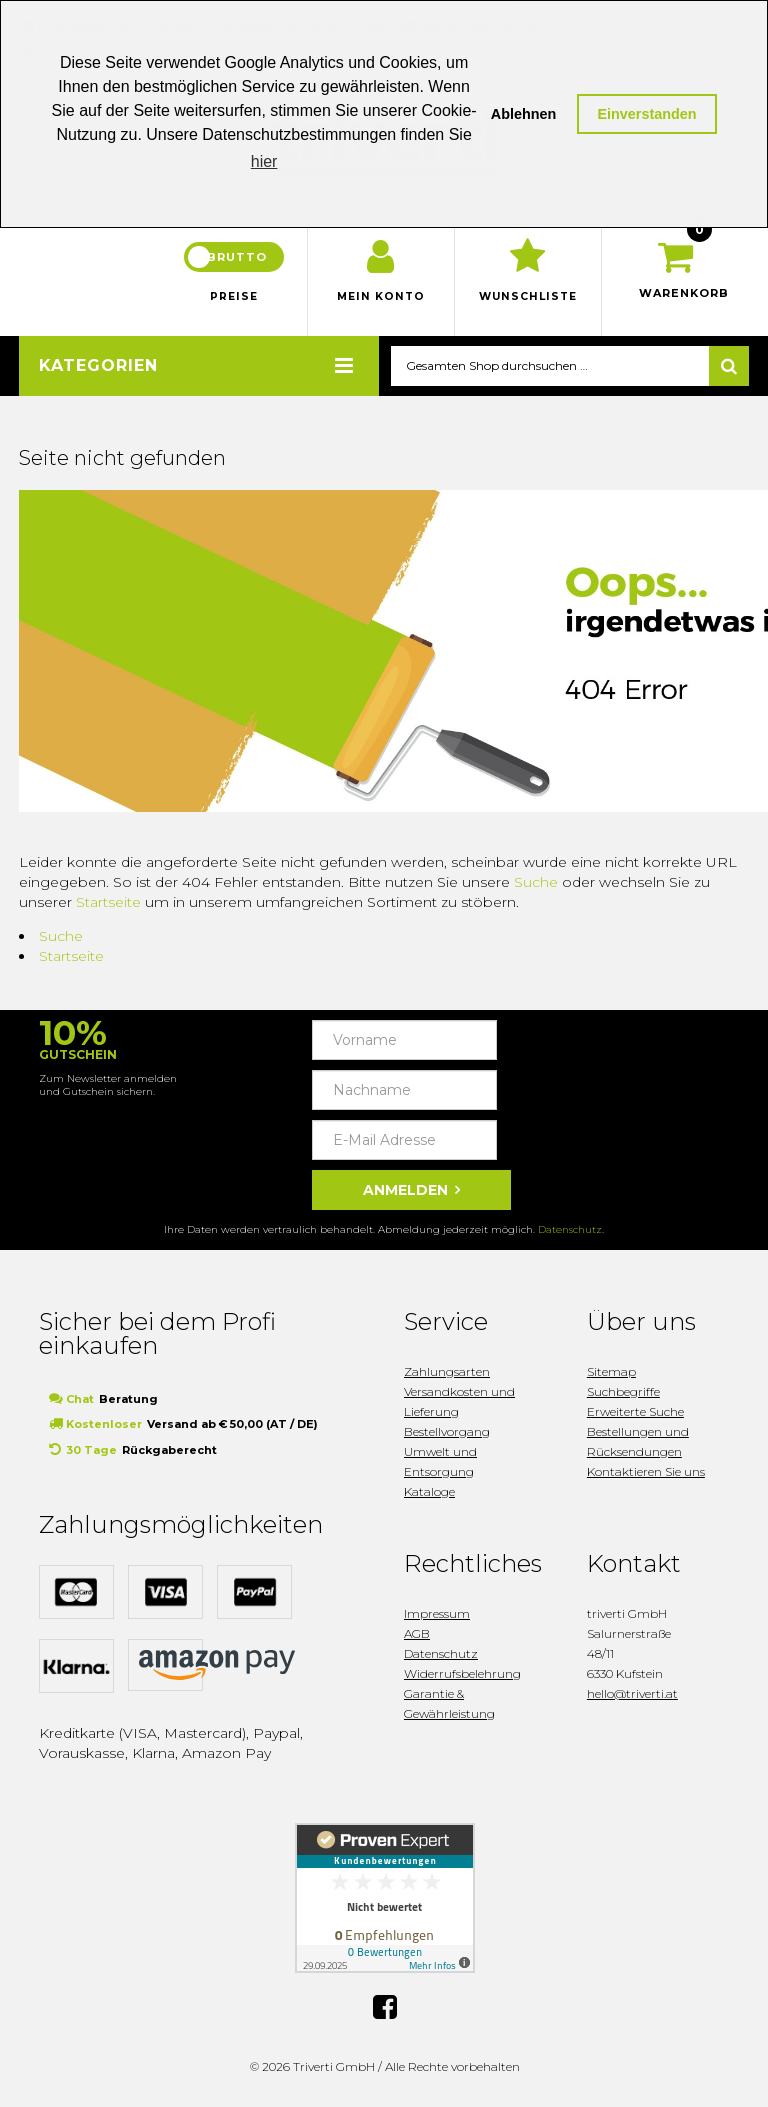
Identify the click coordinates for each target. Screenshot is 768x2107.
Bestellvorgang (447, 1434)
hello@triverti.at (632, 1696)
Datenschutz (570, 1232)
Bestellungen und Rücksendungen (638, 1444)
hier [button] (264, 161)
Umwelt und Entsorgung (440, 1464)
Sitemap (611, 1374)
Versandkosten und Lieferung (459, 1404)
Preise (234, 300)
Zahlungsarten (447, 1374)
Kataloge (429, 1494)
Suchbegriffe (623, 1394)
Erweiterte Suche (635, 1414)
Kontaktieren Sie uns (646, 1474)
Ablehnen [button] (524, 114)
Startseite (108, 905)
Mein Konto (381, 300)
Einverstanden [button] (646, 114)
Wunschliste (528, 300)
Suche (536, 885)
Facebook (385, 2009)
